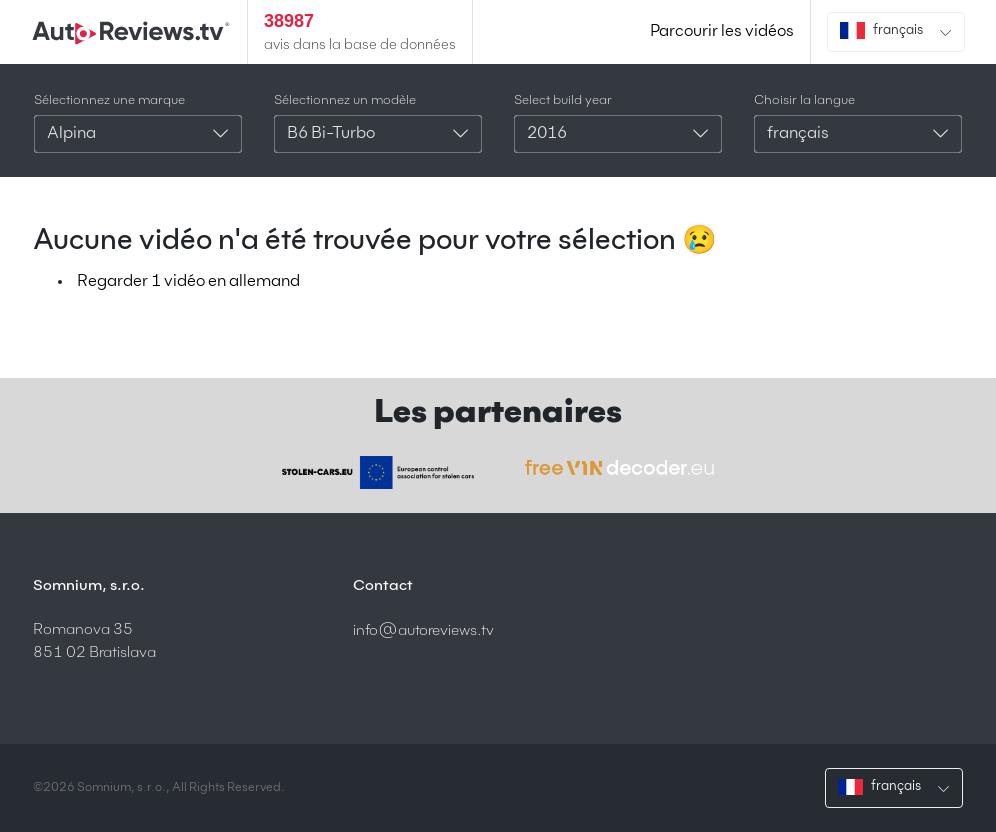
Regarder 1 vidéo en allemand (188, 282)
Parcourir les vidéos (722, 32)
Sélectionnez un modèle (345, 100)
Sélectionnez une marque (109, 100)
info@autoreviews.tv (423, 630)
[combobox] (138, 134)
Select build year (563, 100)
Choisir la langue (804, 100)
